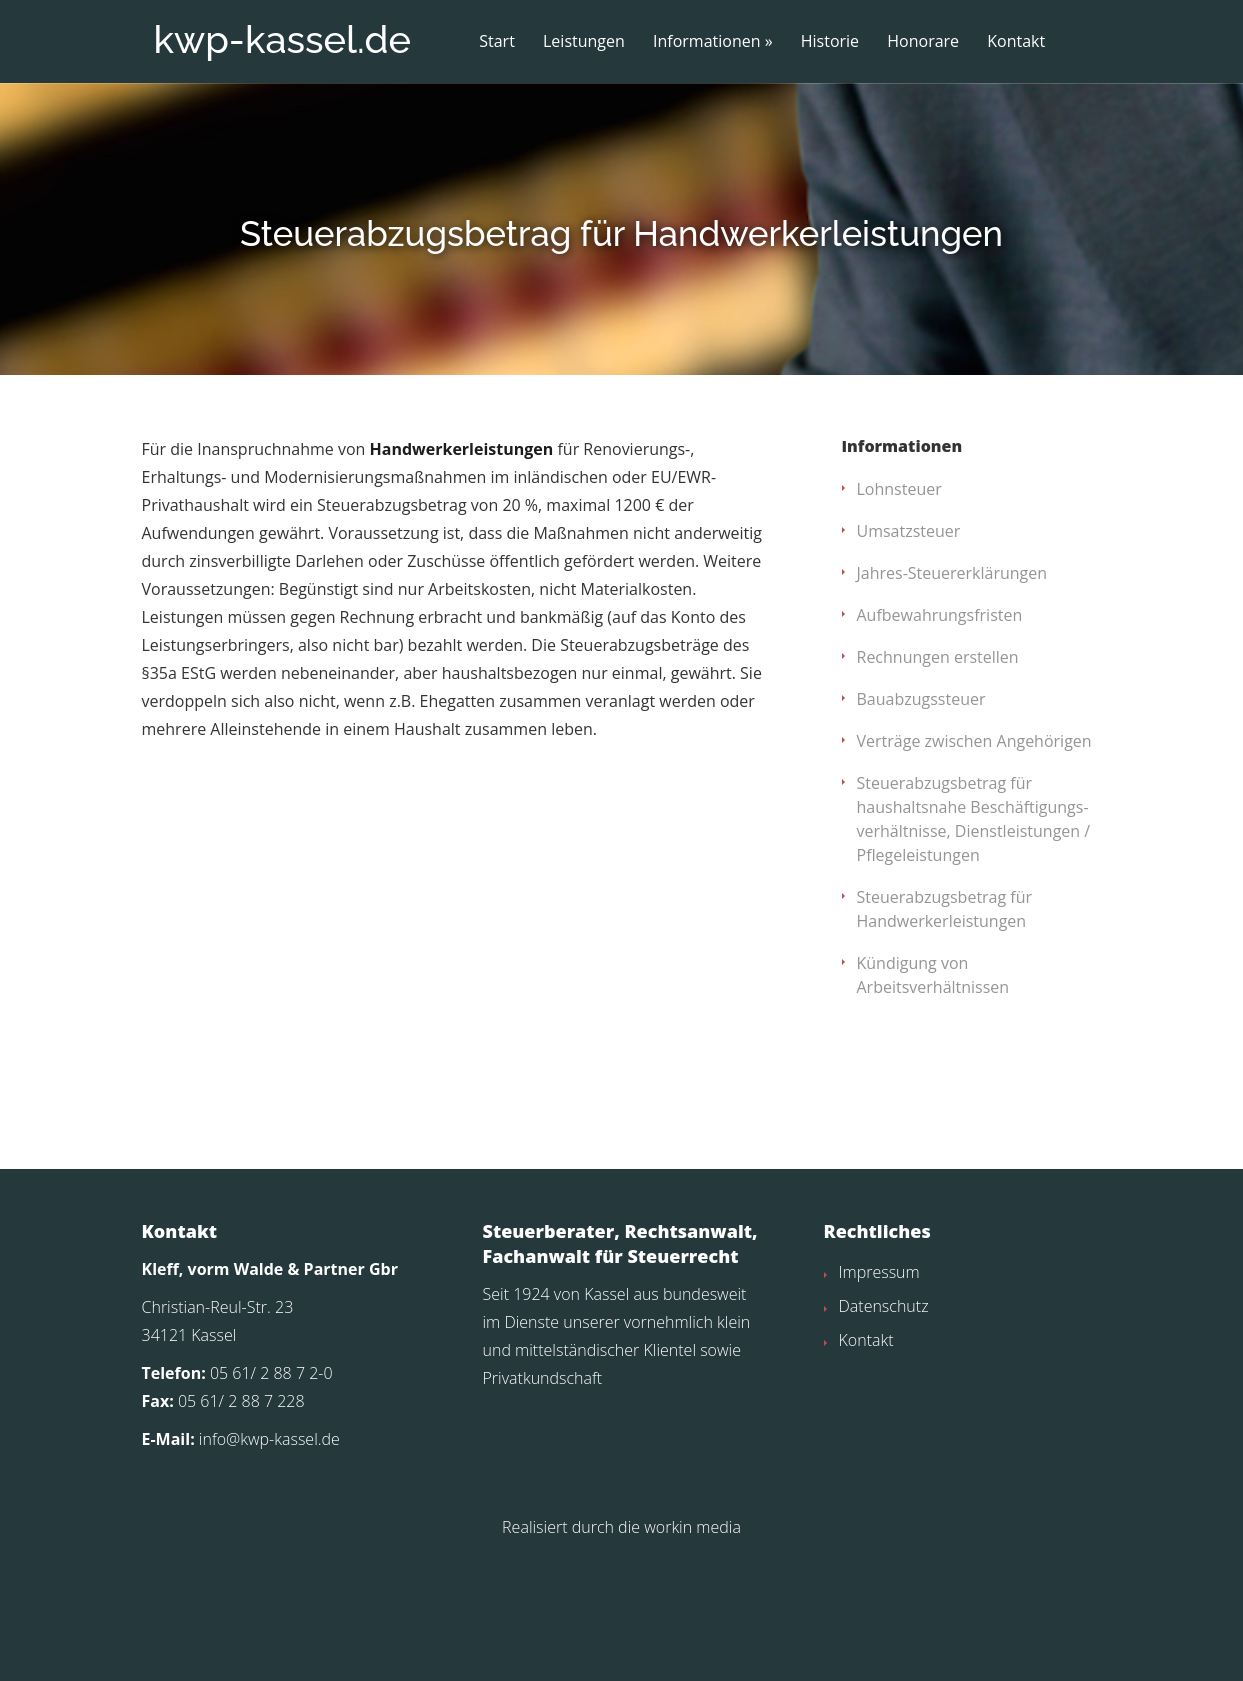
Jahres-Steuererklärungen (952, 693)
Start (497, 42)
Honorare (923, 42)
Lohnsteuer (899, 609)
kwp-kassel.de (282, 39)
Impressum (879, 1392)
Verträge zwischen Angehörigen (974, 861)
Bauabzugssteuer (921, 819)
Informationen (707, 42)
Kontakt (1016, 42)
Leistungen (584, 42)
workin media (692, 1647)
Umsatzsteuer (909, 651)
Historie (830, 42)
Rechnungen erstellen (938, 777)
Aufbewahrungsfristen (940, 735)
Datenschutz (884, 1426)
